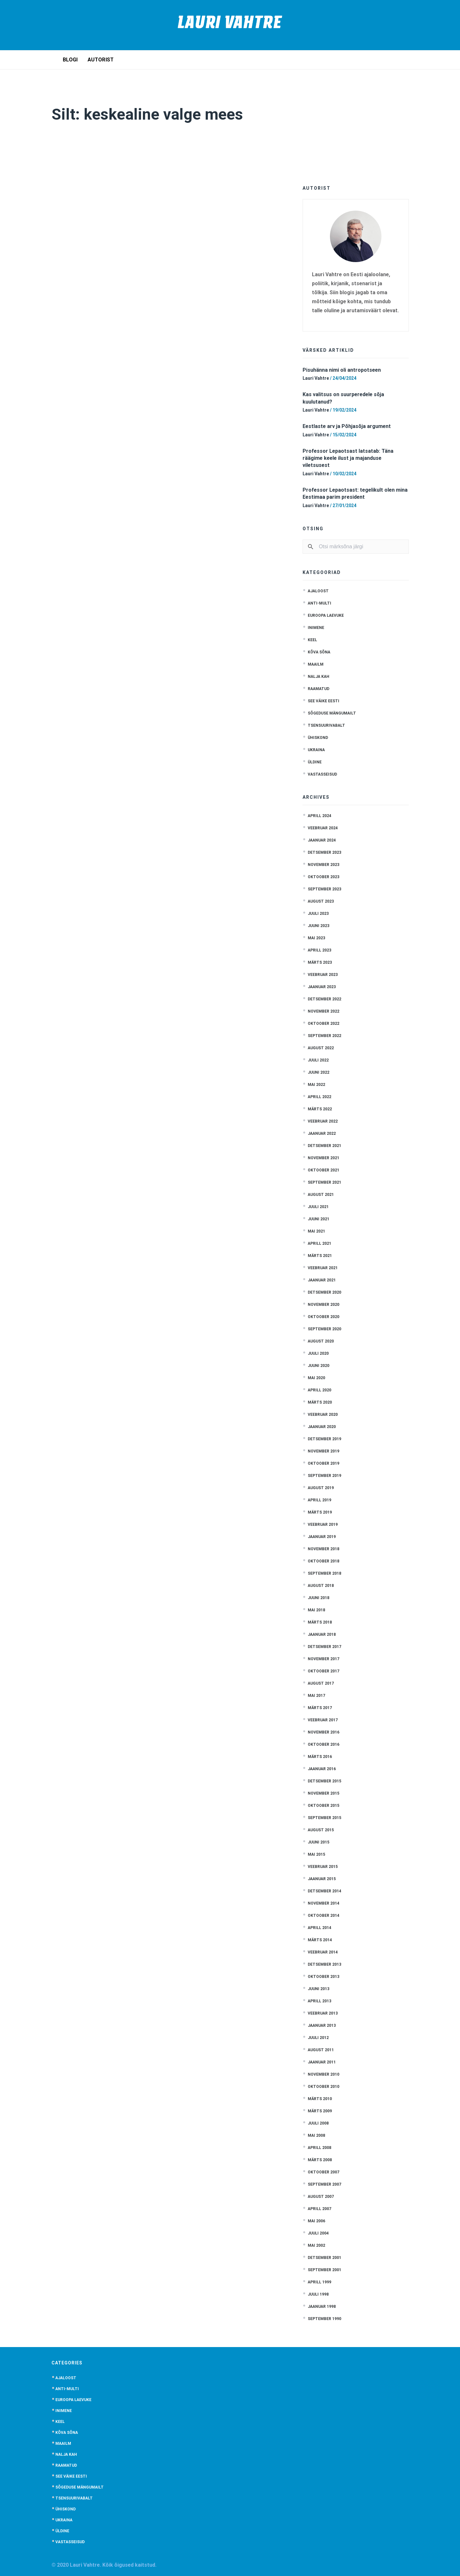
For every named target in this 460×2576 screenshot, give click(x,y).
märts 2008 (320, 2160)
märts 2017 (320, 1708)
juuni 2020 (318, 1365)
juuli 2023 (318, 913)
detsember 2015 (324, 1781)
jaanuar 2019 (322, 1536)
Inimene (316, 627)
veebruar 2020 (323, 1414)
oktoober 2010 (323, 2086)
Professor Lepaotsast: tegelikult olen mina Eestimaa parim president (355, 493)
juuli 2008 (318, 2123)
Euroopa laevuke (326, 615)
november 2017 (323, 1659)
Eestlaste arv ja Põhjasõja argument (347, 426)
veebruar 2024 (323, 828)
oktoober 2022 (323, 1023)
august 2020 (321, 1341)
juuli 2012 (318, 2037)
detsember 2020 (324, 1292)
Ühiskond (318, 737)
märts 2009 (320, 2111)
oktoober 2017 (323, 1671)
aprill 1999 (319, 2282)
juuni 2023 (318, 926)
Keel (312, 640)
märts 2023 (320, 962)
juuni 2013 (318, 1989)
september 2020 (324, 1329)
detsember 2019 (324, 1439)
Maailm (316, 664)
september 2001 (324, 2270)
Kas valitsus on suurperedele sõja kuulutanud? (343, 398)
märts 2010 (320, 2099)
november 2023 (323, 864)
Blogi (70, 60)
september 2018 (324, 1573)
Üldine (315, 762)
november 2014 (323, 1903)
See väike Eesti (323, 701)
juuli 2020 (318, 1353)
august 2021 (321, 1194)
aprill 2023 (319, 950)
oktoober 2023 (323, 877)
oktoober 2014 (323, 1915)
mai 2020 (316, 1378)
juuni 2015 (318, 1842)
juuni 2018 (318, 1598)
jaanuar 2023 (322, 987)
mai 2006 (316, 2221)
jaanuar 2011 (322, 2062)
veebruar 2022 (323, 1121)
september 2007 (324, 2184)
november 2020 (323, 1304)
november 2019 (323, 1451)
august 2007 (321, 2196)
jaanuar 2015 (322, 1879)
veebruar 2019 (323, 1524)
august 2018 (321, 1585)
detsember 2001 (324, 2257)
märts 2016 (320, 1756)
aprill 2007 (319, 2209)
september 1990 (324, 2319)
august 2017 (321, 1683)
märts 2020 (320, 1402)
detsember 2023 (324, 852)
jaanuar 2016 (322, 1769)
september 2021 (324, 1182)
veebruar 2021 (323, 1268)
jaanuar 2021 (322, 1280)
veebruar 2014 (323, 1952)
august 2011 (321, 2050)
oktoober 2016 (323, 1744)
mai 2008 (316, 2135)
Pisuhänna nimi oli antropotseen (342, 370)
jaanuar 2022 (322, 1133)
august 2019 (321, 1488)
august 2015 (321, 1830)
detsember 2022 (324, 999)
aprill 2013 (319, 2001)
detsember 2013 (324, 1964)
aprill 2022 (319, 1097)
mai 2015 (316, 1854)
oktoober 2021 (323, 1170)
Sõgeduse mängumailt (332, 713)
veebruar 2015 (323, 1866)
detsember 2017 (324, 1646)
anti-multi (319, 603)
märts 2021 (320, 1255)
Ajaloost (318, 591)
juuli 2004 (318, 2233)
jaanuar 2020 (322, 1427)
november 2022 (323, 1011)
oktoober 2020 (323, 1317)
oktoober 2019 (323, 1463)
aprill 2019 (319, 1500)
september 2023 (324, 889)
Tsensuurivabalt (326, 725)
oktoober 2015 (323, 1805)
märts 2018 (320, 1622)
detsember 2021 (324, 1145)
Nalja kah (318, 676)
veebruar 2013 (323, 2013)
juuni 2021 (318, 1219)
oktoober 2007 (323, 2172)
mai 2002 (316, 2245)
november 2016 (323, 1732)
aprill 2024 (319, 816)
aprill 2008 (319, 2147)
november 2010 (323, 2074)
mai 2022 (316, 1084)
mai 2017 (316, 1695)
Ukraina (316, 750)
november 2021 (323, 1158)
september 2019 (324, 1475)
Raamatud (318, 689)
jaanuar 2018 (322, 1634)
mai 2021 (316, 1231)
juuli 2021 (318, 1207)
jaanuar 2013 (322, 2025)
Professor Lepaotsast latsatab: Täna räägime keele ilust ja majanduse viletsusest (348, 458)
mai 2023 (316, 938)
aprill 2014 (319, 1927)
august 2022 (321, 1048)
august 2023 (321, 901)
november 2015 (323, 1793)
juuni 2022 (318, 1072)
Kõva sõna (319, 652)
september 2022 (324, 1035)
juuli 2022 (318, 1060)
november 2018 (323, 1549)
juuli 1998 (318, 2294)
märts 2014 (320, 1940)
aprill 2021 (319, 1243)
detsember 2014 (324, 1891)
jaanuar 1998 (322, 2306)
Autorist (101, 60)
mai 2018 (316, 1610)
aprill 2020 (319, 1390)
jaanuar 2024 (322, 840)
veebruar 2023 (323, 974)
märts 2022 (320, 1109)
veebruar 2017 (323, 1720)
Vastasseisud (322, 774)
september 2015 (324, 1818)
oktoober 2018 (323, 1561)
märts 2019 (320, 1512)
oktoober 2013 (323, 1976)
